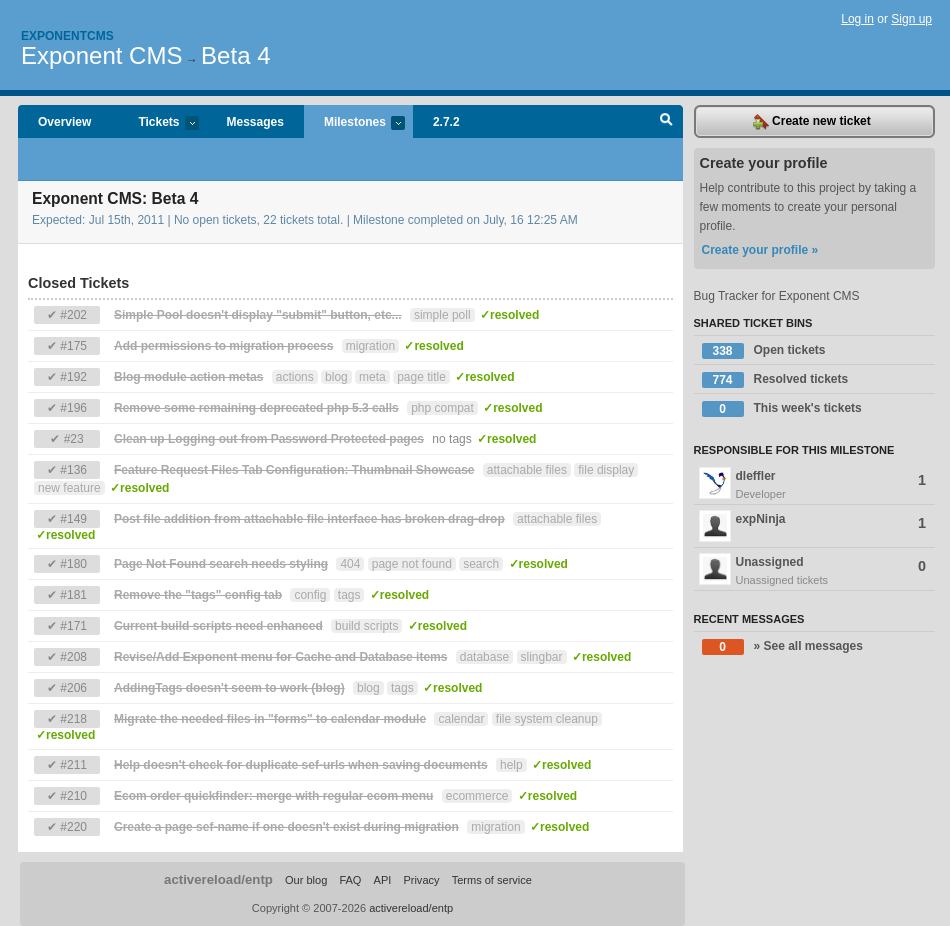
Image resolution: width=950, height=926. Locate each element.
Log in (857, 19)
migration (370, 346)
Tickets (158, 123)
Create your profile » (760, 250)
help (511, 765)
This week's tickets (782, 409)
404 (350, 564)
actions (295, 377)
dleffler (815, 485)
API (383, 880)
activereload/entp (218, 879)
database (484, 657)
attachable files (527, 470)
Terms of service (492, 880)
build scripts (366, 626)
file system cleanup (547, 719)
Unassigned (815, 571)
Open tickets (764, 351)
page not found (412, 564)
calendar (461, 719)
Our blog (306, 880)
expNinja (813, 526)
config (310, 595)
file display (606, 470)
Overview (64, 122)
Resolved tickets (775, 380)
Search (666, 122)
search (481, 564)
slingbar (542, 657)
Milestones (354, 123)
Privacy (421, 880)
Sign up (911, 19)
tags (349, 595)
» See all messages (782, 647)
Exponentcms (67, 36)
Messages (255, 122)
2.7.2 (446, 122)
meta (372, 377)
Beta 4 (235, 55)
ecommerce (477, 796)
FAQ (350, 880)
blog (336, 377)
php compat (442, 408)
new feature (69, 488)
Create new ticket (812, 122)
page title (421, 377)
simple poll (442, 315)
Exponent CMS (101, 55)
